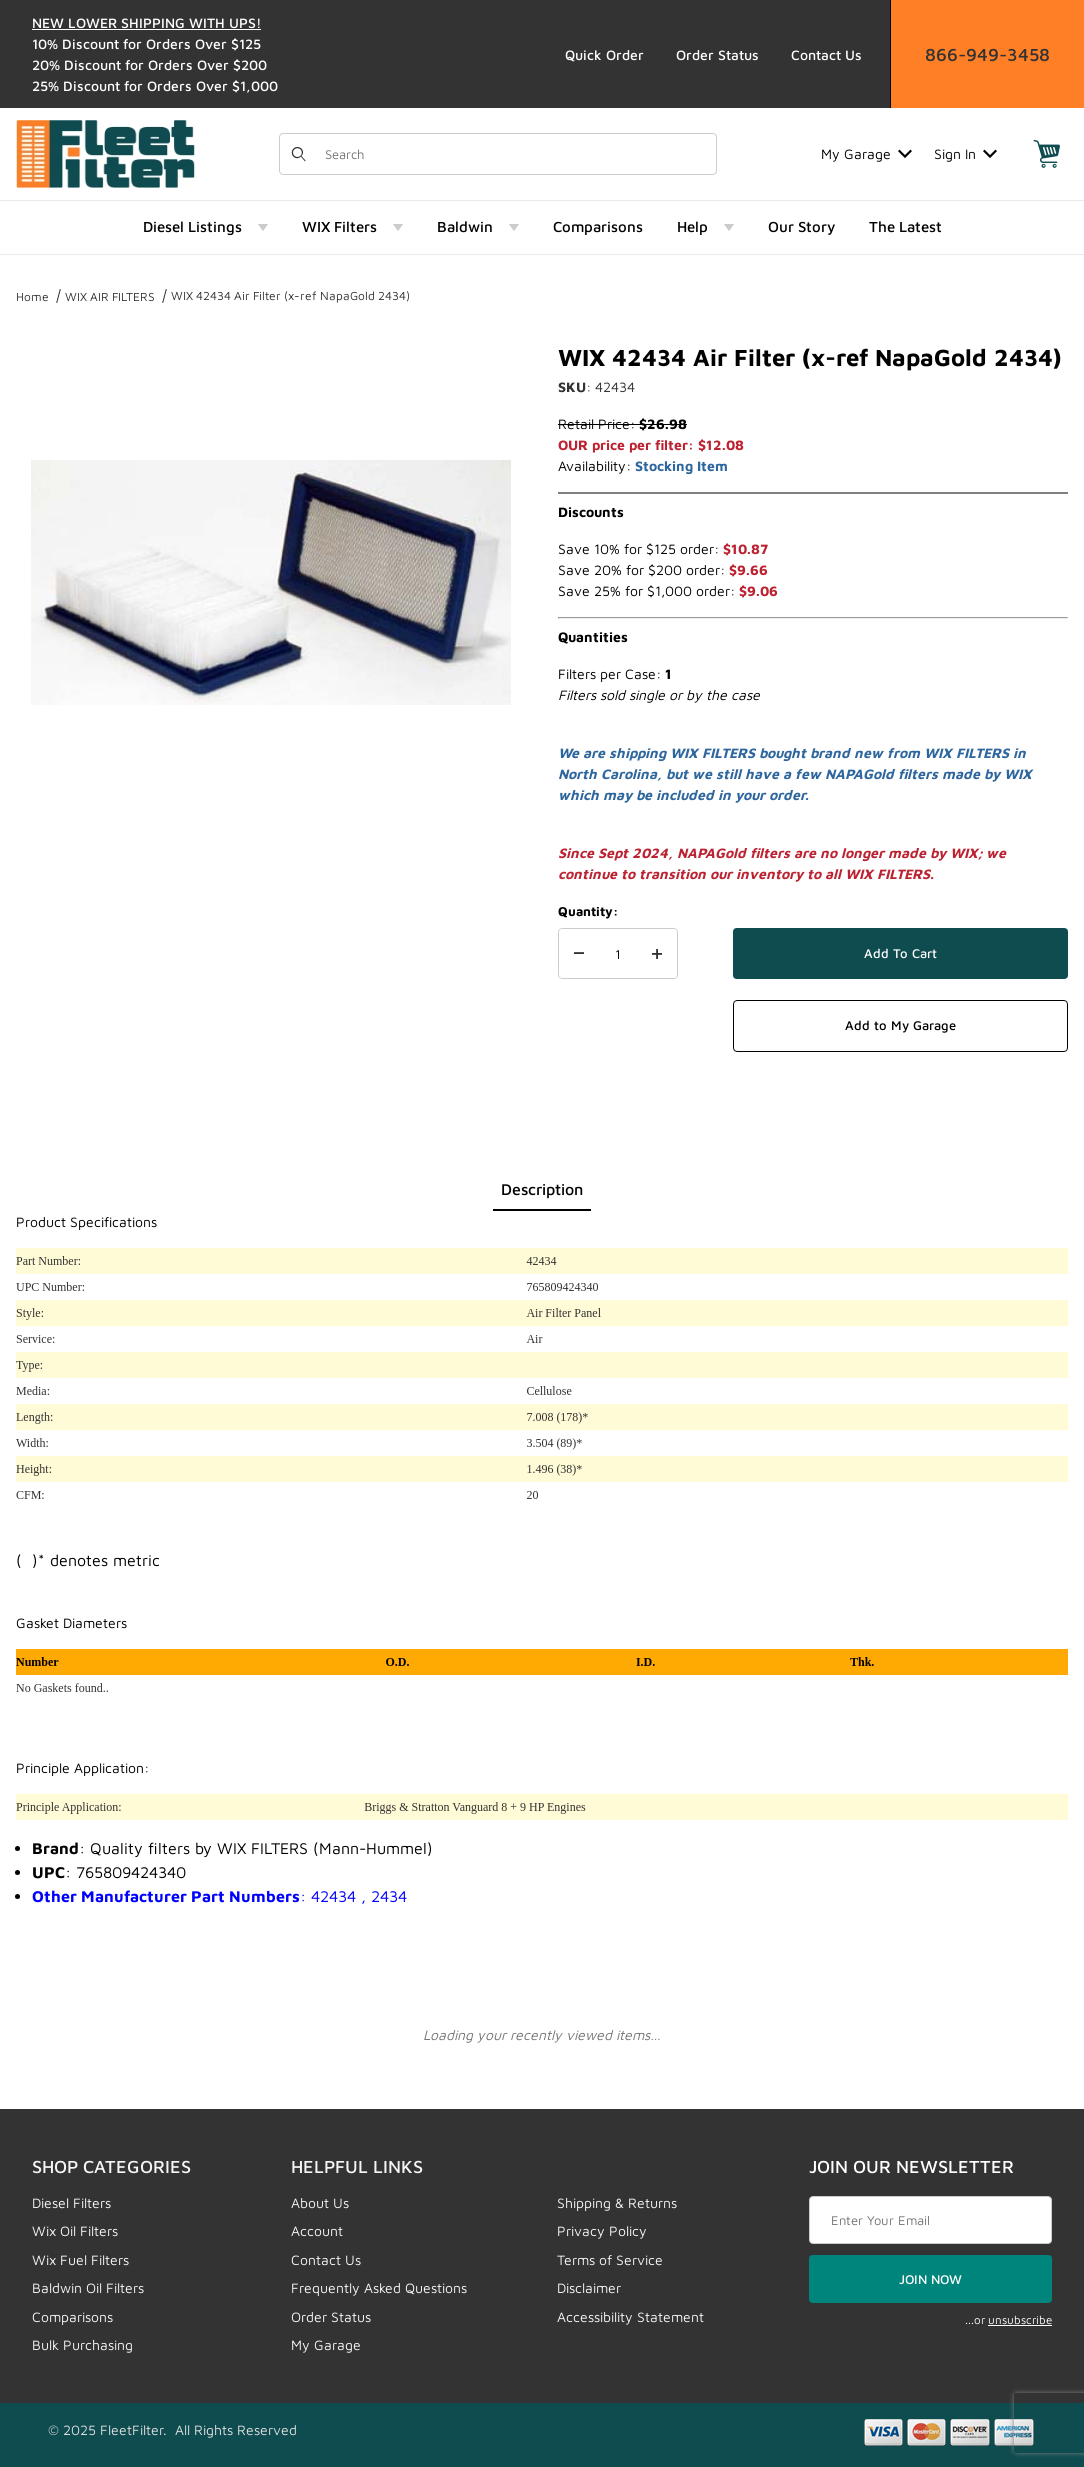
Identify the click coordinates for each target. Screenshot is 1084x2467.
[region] (271, 874)
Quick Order (604, 54)
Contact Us (826, 54)
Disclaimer (589, 2287)
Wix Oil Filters (75, 2230)
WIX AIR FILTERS (110, 296)
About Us (320, 2202)
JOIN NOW (930, 2279)
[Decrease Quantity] (579, 954)
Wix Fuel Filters (80, 2259)
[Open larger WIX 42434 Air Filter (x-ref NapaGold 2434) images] (271, 582)
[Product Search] (514, 154)
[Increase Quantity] (657, 954)
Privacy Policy (602, 2230)
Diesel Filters (71, 2202)
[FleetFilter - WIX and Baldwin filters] (105, 151)
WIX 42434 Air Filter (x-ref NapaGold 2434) (290, 295)
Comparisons (72, 2316)
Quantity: (588, 911)
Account (317, 2230)
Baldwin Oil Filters (88, 2287)
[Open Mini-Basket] (1047, 154)
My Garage (866, 153)
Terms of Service (610, 2259)
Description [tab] (542, 1189)
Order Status (717, 54)
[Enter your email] (930, 2220)
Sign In (965, 153)
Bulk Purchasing (82, 2344)
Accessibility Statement (630, 2316)
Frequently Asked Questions (379, 2287)
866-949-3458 (987, 54)
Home (32, 296)
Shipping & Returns (617, 2202)
